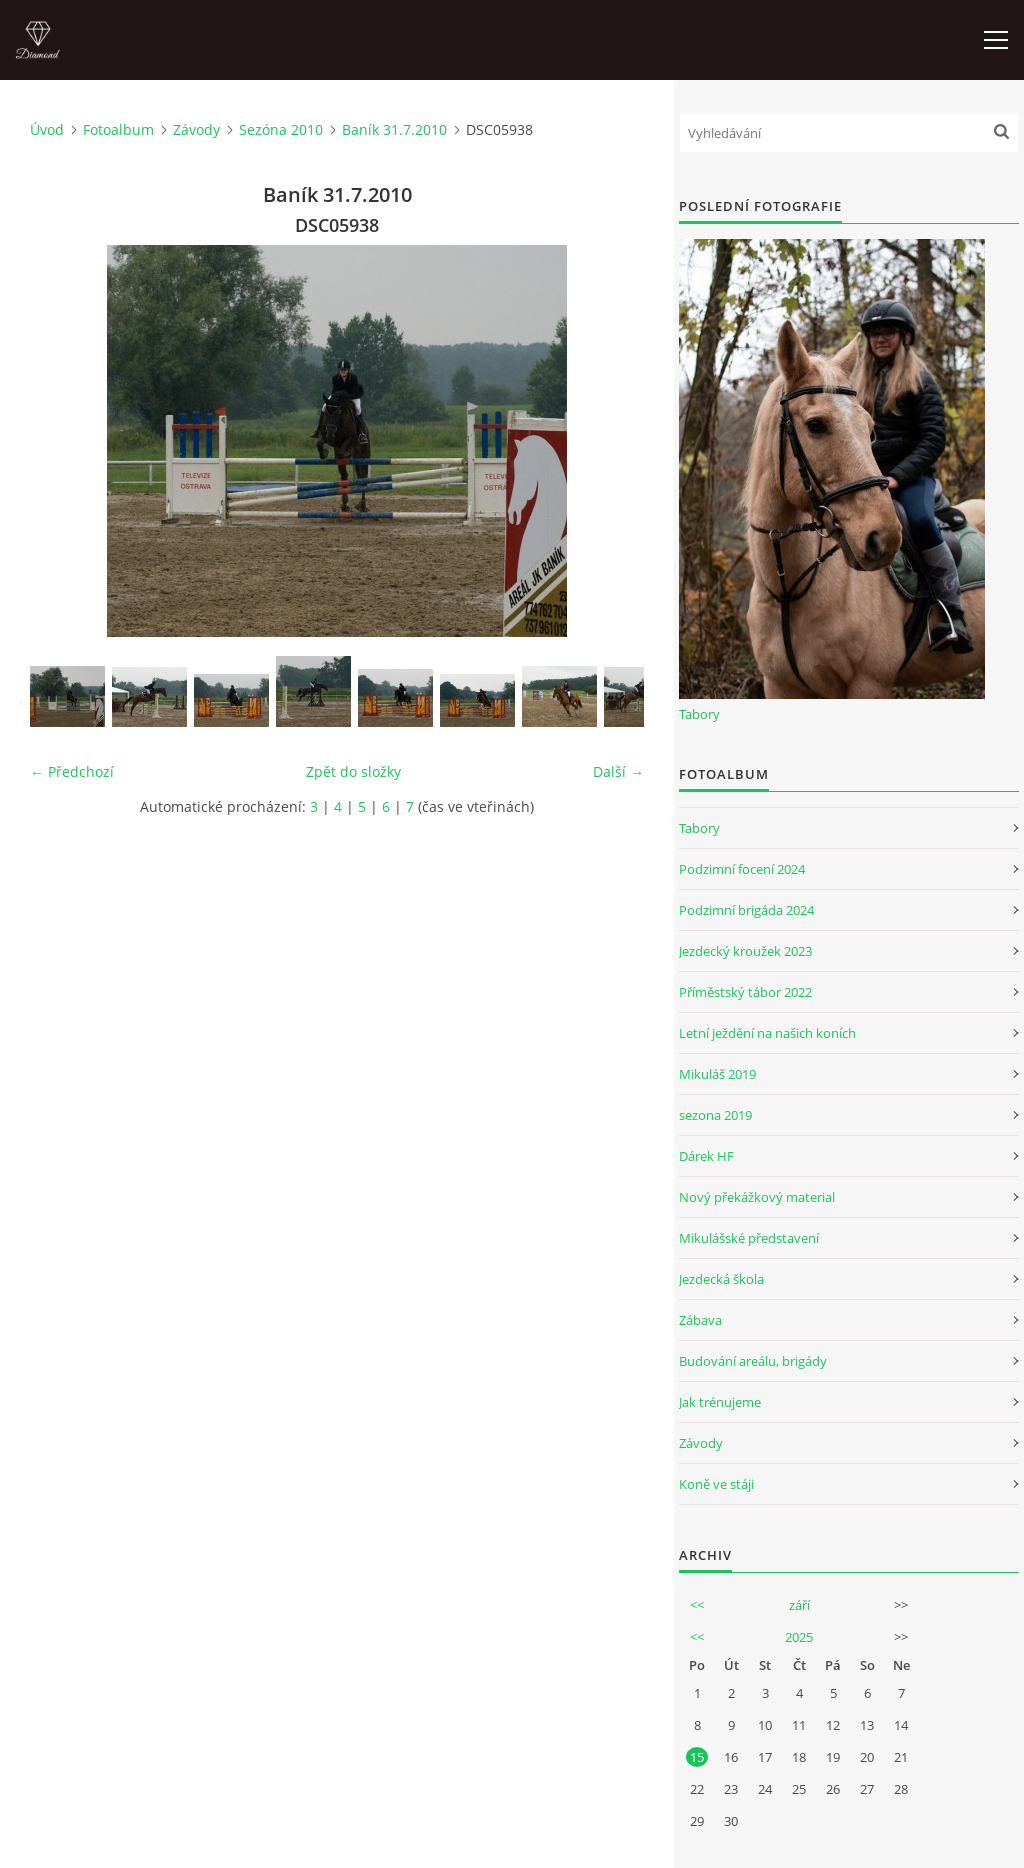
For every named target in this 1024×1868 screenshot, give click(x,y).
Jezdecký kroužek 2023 (745, 951)
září (799, 1605)
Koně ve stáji (716, 1484)
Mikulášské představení (749, 1238)
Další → (618, 771)
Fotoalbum (118, 129)
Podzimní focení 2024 (742, 869)
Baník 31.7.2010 (394, 129)
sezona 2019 (715, 1115)
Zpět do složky (353, 771)
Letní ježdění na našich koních (767, 1033)
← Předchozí (72, 771)
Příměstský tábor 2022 (745, 992)
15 (697, 1757)
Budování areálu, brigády (753, 1361)
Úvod (47, 129)
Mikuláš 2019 (717, 1074)
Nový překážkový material (757, 1197)
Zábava (700, 1320)
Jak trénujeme (720, 1402)
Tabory (699, 714)
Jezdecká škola (721, 1279)
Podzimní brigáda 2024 (746, 910)
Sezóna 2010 (281, 129)
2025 (799, 1637)
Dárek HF (706, 1156)
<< (697, 1605)
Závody (196, 129)
